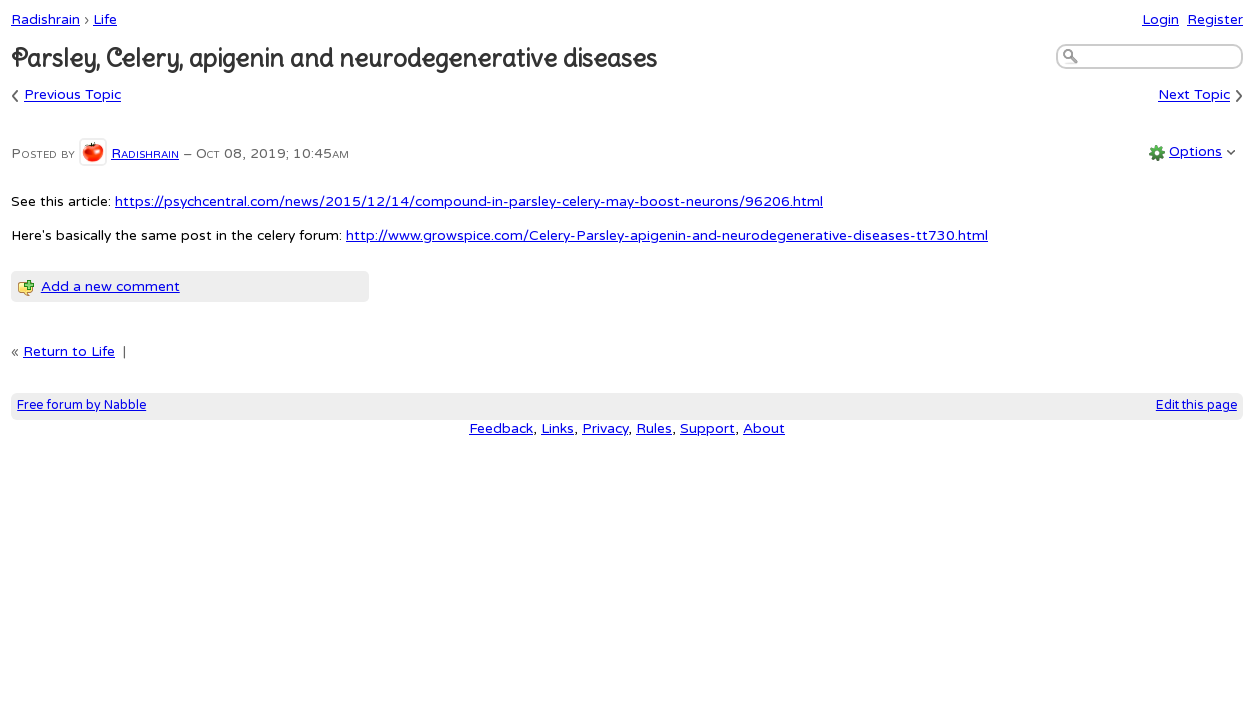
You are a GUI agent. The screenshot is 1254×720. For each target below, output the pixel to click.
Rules (654, 428)
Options (1195, 151)
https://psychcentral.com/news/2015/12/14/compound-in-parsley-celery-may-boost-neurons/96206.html (469, 201)
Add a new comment (110, 286)
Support (707, 428)
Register (1215, 19)
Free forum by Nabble (81, 405)
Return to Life (69, 351)
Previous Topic (72, 95)
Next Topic (1194, 95)
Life (105, 19)
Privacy (605, 428)
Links (557, 428)
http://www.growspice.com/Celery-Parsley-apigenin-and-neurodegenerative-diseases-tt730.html (667, 235)
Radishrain (45, 19)
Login (1160, 19)
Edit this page (1196, 405)
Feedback (501, 428)
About (764, 428)
